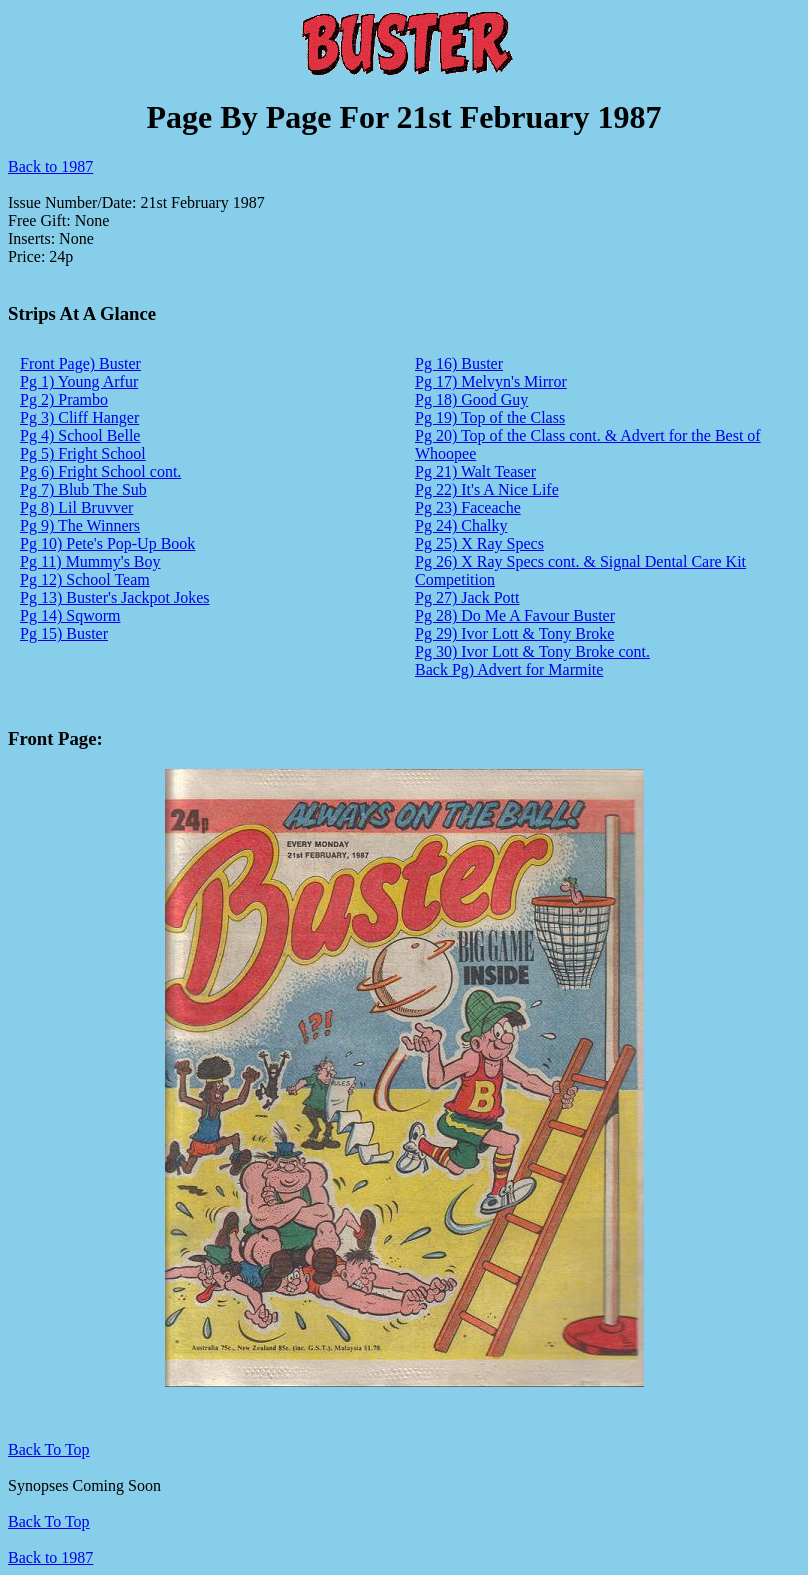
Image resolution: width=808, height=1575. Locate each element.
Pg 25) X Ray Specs (479, 543)
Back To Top (49, 1521)
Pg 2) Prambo (64, 399)
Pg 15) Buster (64, 633)
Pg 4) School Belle (80, 435)
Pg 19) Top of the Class (490, 417)
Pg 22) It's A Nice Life (487, 489)
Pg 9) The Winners (80, 525)
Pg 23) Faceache (468, 507)
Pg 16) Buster (459, 363)
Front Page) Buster (80, 363)
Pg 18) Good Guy (471, 399)
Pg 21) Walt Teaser (475, 471)
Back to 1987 (50, 166)
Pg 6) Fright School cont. (100, 471)
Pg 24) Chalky (461, 525)
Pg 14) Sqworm (70, 615)
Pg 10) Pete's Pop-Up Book (107, 543)
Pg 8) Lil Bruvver (76, 507)
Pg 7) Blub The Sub (83, 489)
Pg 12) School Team (85, 579)
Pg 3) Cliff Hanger (79, 417)
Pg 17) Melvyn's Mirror (491, 381)
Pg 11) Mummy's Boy (90, 561)
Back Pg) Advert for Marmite (509, 669)
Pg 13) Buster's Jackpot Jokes (115, 597)
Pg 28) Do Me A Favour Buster (515, 615)
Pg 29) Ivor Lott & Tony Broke (514, 633)
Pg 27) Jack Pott (467, 597)
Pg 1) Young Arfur (79, 381)
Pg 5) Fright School (83, 453)
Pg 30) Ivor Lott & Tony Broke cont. (532, 651)
